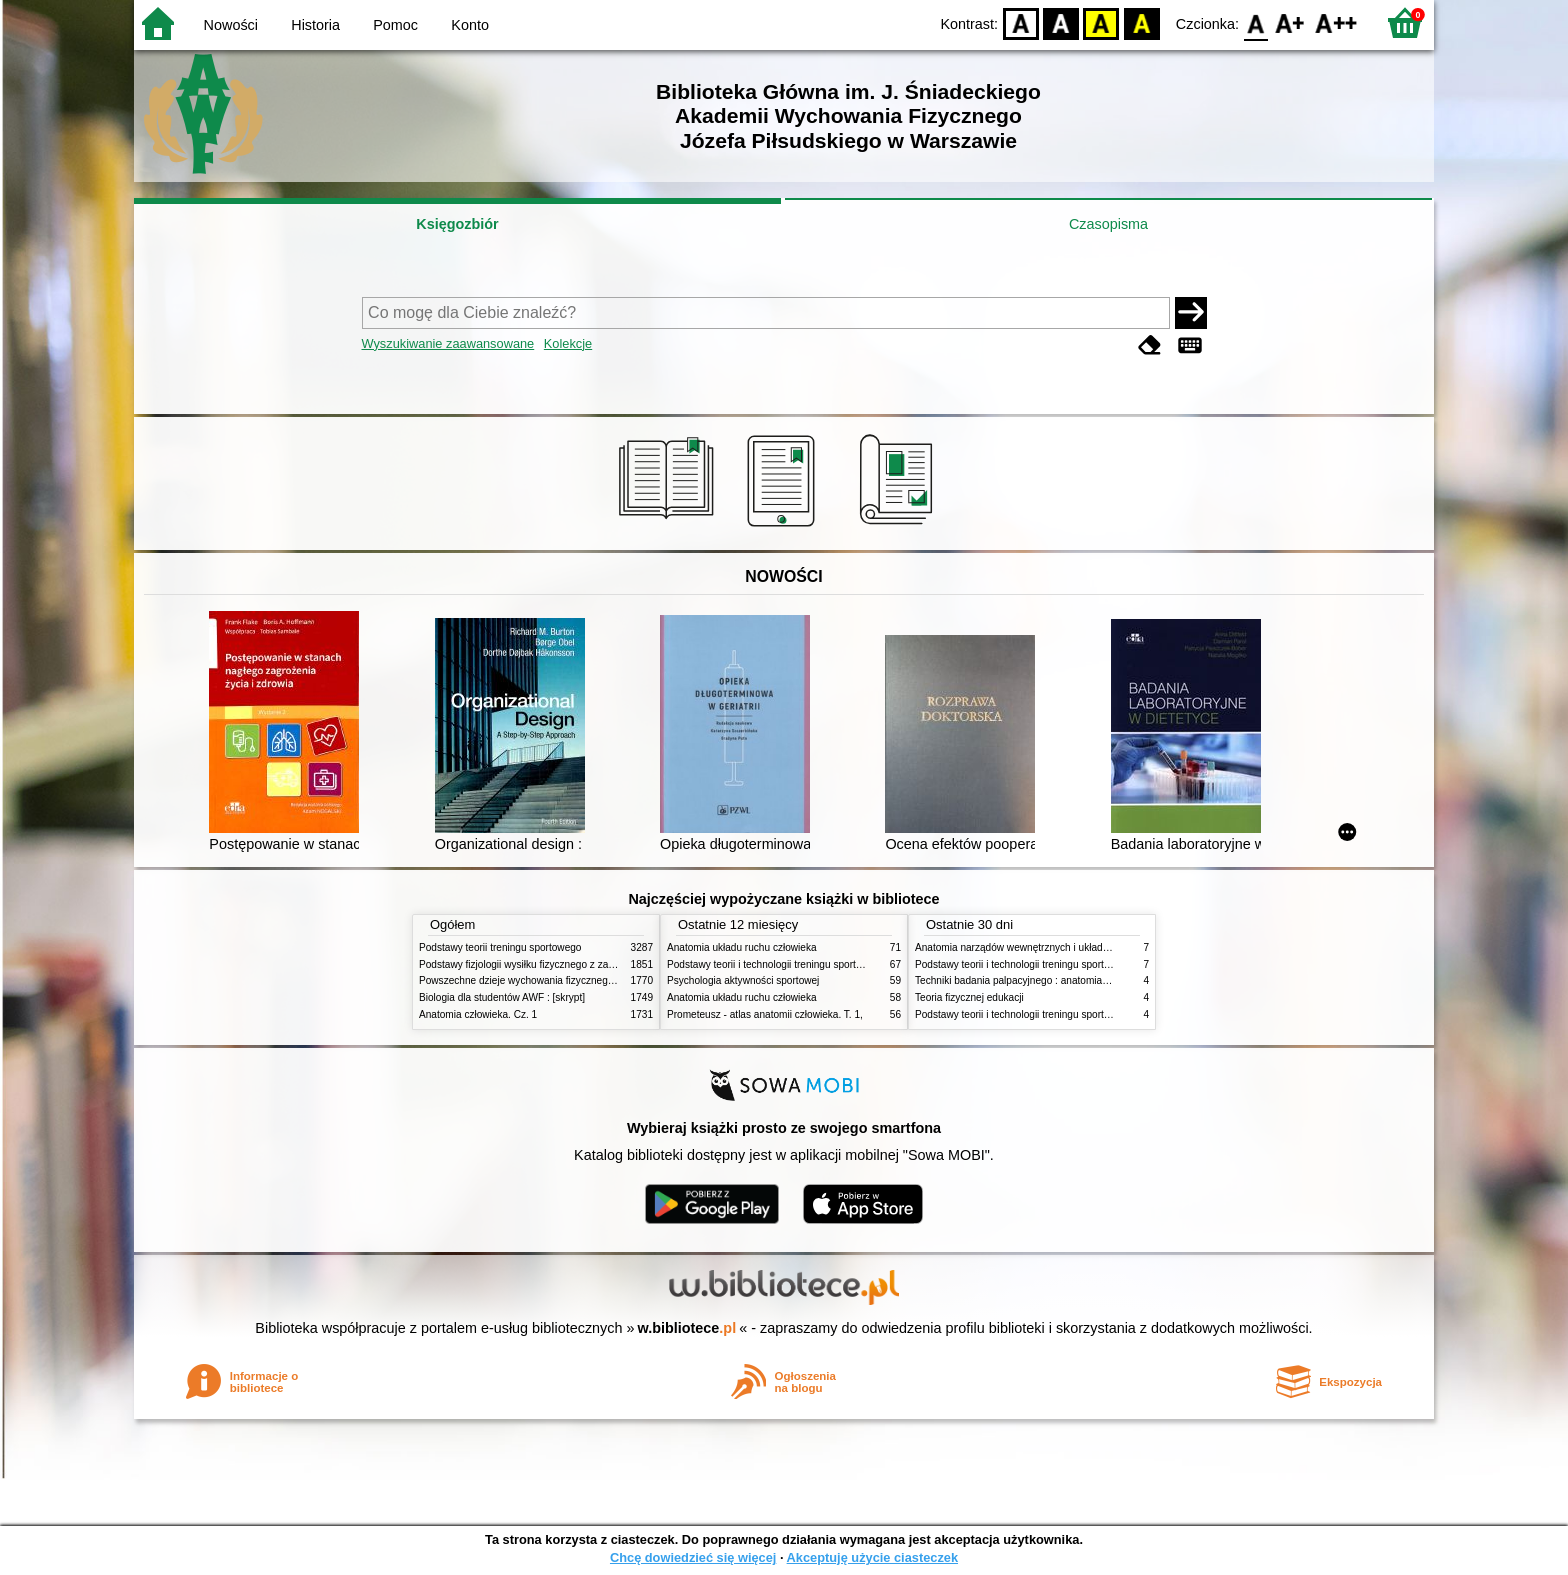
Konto (470, 25)
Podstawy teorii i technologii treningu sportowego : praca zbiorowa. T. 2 (825, 964)
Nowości (231, 25)
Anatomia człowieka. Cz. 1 (478, 1014)
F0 (1255, 22)
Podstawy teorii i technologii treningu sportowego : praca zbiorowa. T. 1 (1073, 1014)
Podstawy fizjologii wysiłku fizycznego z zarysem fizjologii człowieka (570, 964)
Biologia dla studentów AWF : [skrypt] (502, 997)
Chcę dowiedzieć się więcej (693, 1557)
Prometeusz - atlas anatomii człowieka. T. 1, (765, 1014)
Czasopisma (1108, 224)
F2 (1336, 22)
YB (1101, 22)
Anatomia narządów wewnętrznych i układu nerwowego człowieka (1062, 947)
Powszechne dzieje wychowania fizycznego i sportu (534, 980)
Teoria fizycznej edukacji (969, 997)
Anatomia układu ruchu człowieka (742, 947)
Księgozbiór (457, 224)
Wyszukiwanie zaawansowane (448, 343)
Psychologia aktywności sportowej (743, 980)
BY (1141, 22)
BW (1061, 22)
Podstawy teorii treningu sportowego (500, 947)
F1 (1290, 22)
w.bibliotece (687, 1328)
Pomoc (395, 25)
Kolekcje (568, 343)
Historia (315, 25)
